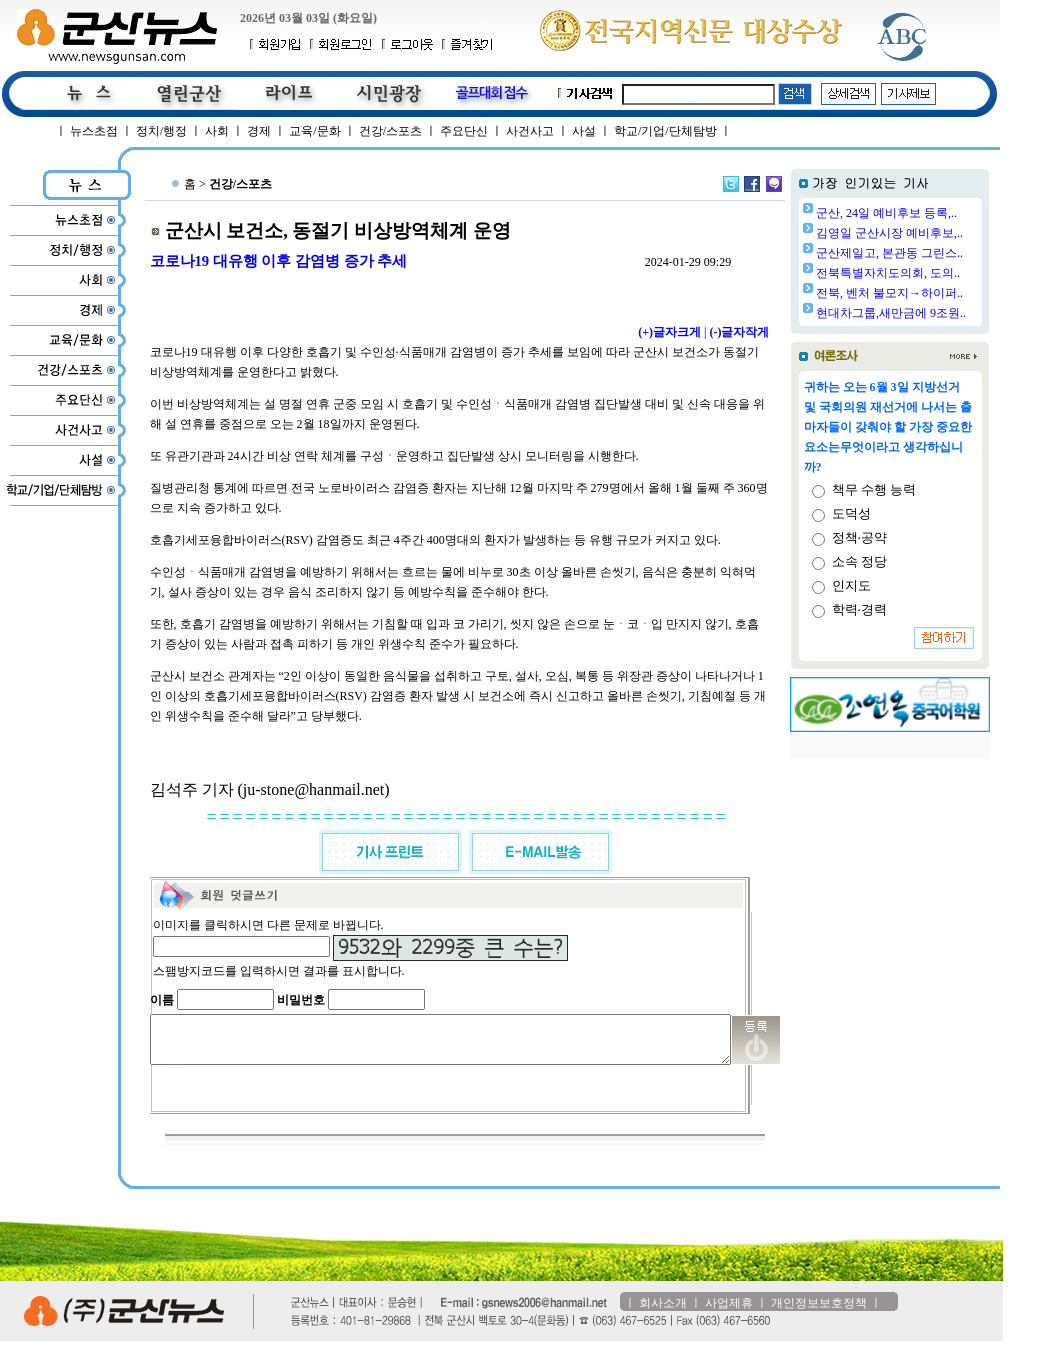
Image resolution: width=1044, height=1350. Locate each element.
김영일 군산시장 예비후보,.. (940, 233)
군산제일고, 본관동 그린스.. (940, 253)
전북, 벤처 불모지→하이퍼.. (940, 293)
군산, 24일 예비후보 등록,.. (937, 213)
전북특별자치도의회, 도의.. (939, 273)
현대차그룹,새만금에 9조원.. (942, 313)
